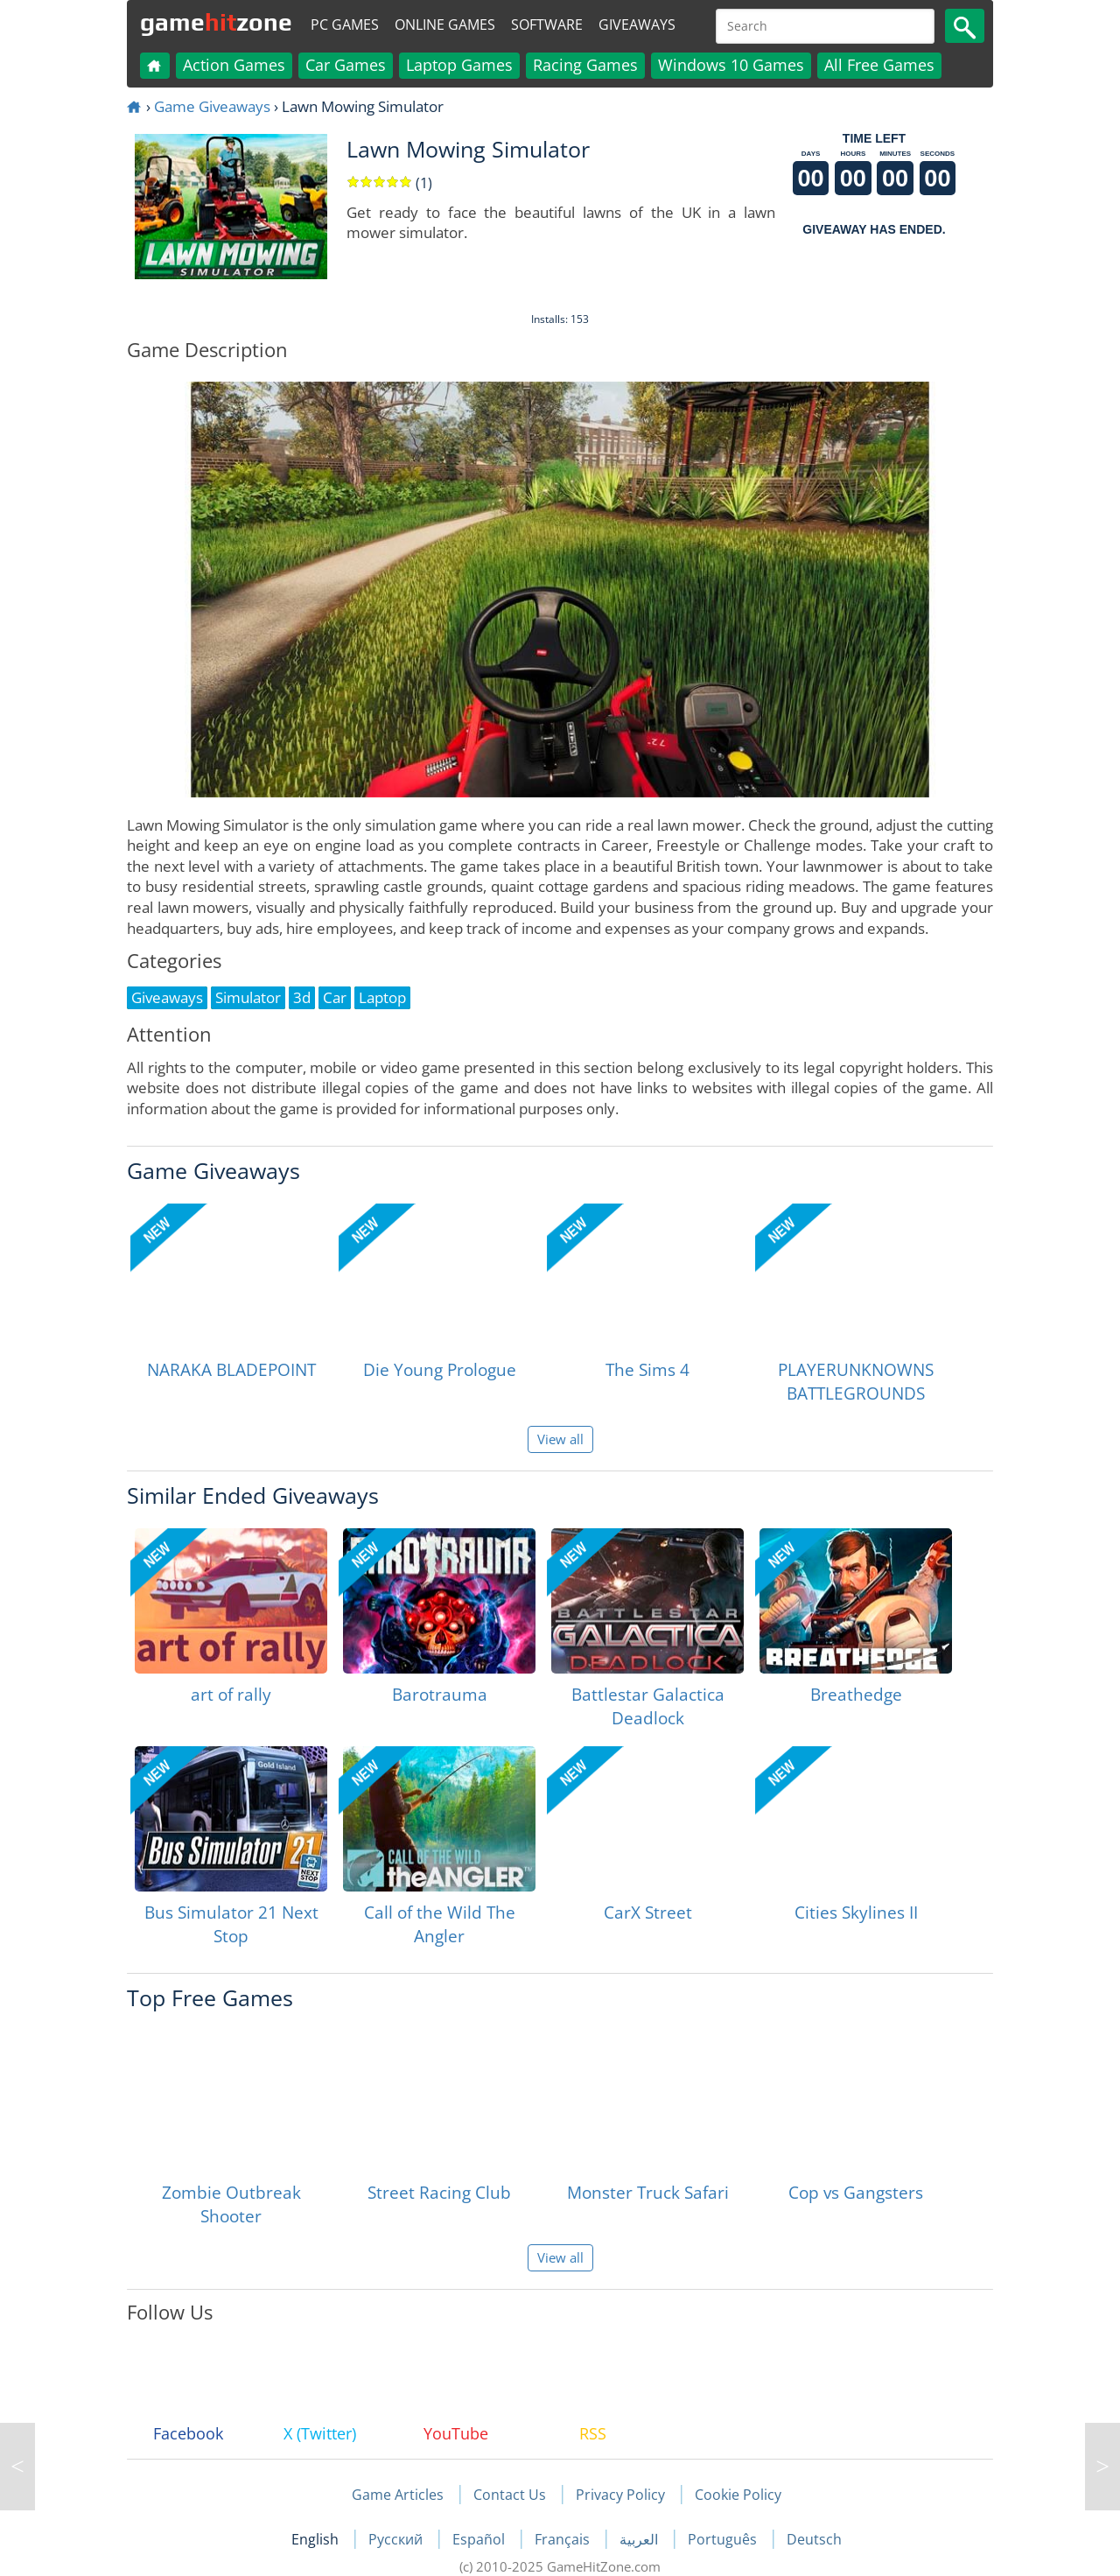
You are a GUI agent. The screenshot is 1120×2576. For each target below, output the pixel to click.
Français (564, 2539)
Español (480, 2539)
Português (724, 2539)
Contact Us (509, 2494)
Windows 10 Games (731, 64)
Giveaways (637, 24)
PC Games (345, 24)
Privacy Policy (620, 2494)
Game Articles (398, 2494)
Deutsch (814, 2539)
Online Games (445, 24)
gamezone (216, 22)
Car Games (345, 64)
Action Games (234, 64)
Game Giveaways (212, 106)
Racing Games (585, 64)
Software (547, 24)
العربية (641, 2539)
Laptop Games (459, 64)
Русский (397, 2539)
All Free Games (879, 64)
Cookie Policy (738, 2494)
